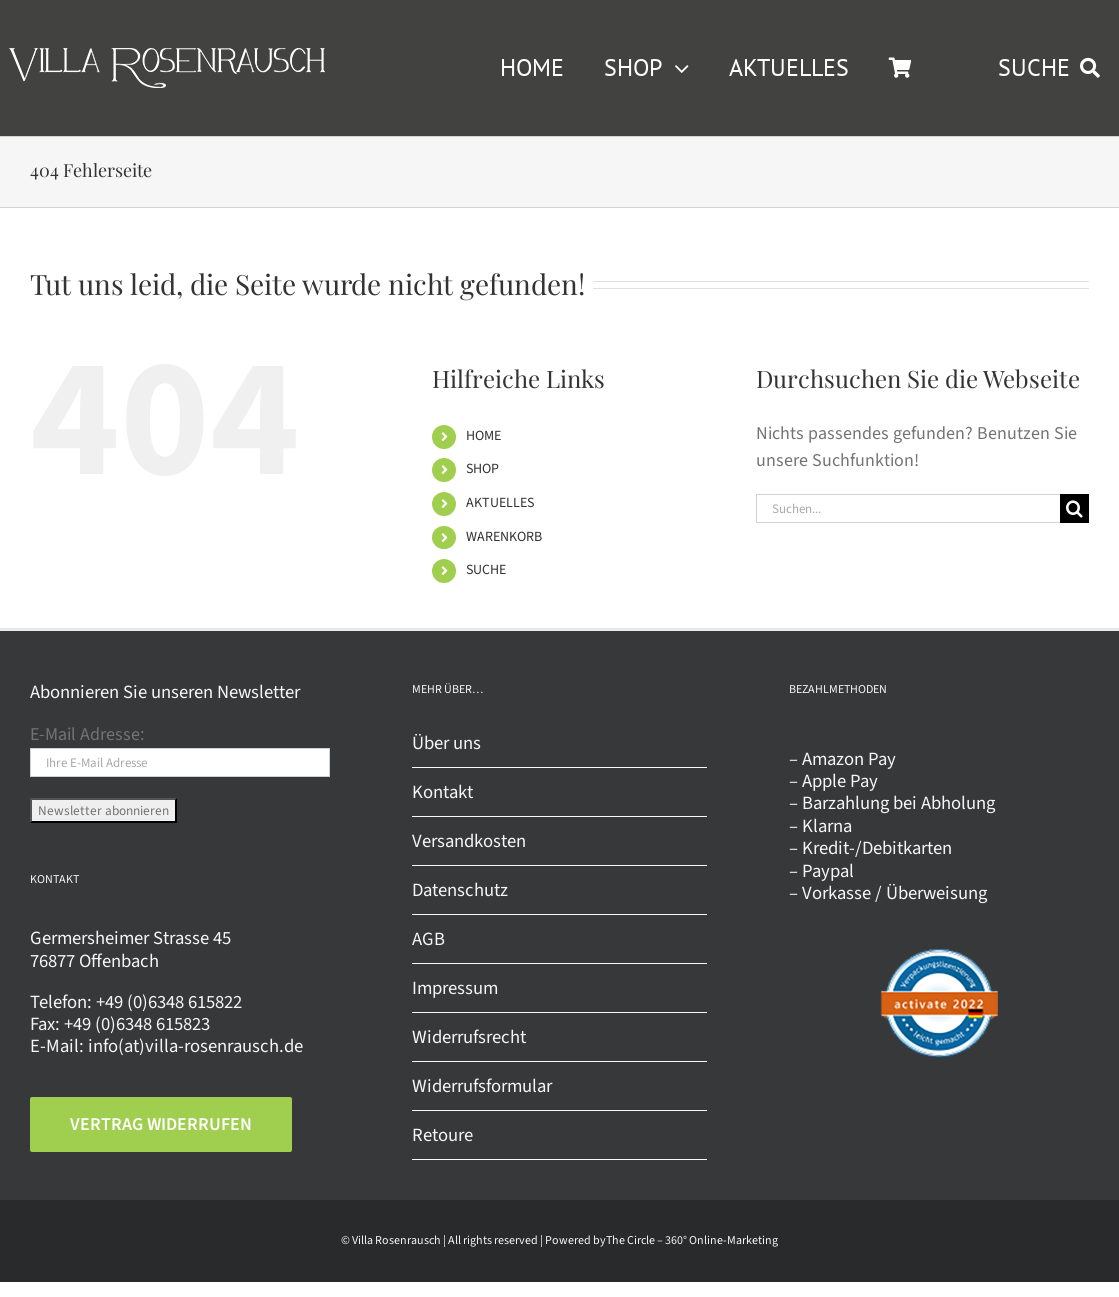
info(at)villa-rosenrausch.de (195, 1046)
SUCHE (486, 570)
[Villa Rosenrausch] (167, 56)
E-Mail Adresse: (87, 734)
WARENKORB (504, 537)
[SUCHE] (1054, 68)
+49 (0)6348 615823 (137, 1024)
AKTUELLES (500, 503)
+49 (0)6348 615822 (169, 1002)
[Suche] (1074, 508)
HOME (483, 436)
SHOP (482, 469)
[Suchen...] (908, 508)
